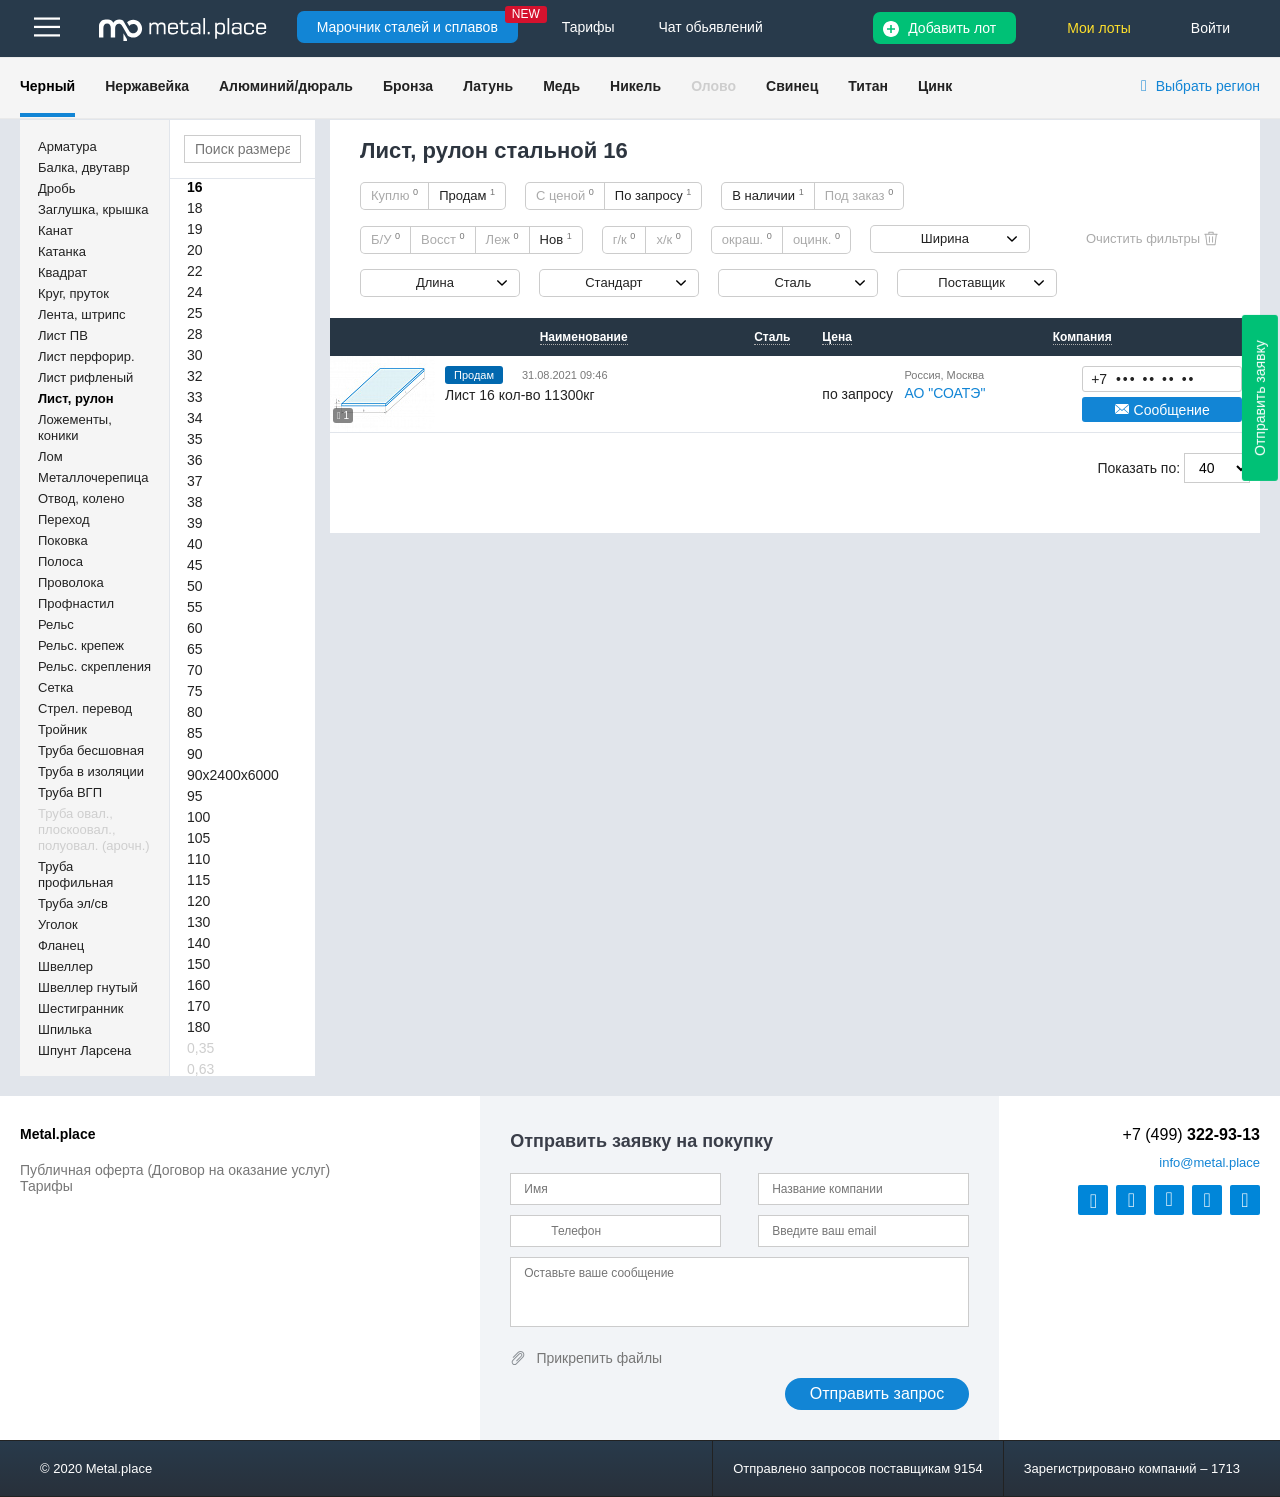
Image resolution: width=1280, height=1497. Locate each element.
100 (198, 817)
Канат (55, 230)
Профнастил (76, 603)
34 (195, 418)
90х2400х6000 (233, 775)
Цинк (935, 86)
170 (198, 1006)
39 (195, 523)
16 (195, 187)
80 (195, 712)
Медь (561, 86)
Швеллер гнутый (88, 987)
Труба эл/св (73, 903)
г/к (624, 239)
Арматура (67, 146)
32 (195, 376)
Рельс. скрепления (94, 666)
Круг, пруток (73, 293)
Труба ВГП (70, 792)
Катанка (62, 251)
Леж (502, 239)
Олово (713, 86)
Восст (443, 239)
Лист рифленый (85, 377)
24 (195, 292)
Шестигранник (80, 1008)
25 (195, 313)
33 (195, 397)
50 (195, 586)
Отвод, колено (81, 498)
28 (195, 334)
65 (195, 649)
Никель (635, 86)
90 (195, 754)
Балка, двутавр (84, 167)
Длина (435, 282)
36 (195, 460)
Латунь (488, 86)
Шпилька (65, 1029)
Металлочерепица (93, 477)
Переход (64, 519)
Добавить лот (952, 28)
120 (198, 901)
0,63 (200, 1069)
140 (198, 943)
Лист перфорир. (86, 356)
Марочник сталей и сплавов (407, 27)
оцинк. (816, 239)
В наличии (768, 195)
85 (195, 733)
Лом (50, 456)
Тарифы (46, 1186)
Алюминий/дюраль (286, 86)
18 (195, 208)
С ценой (565, 195)
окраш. (747, 239)
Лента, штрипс (82, 314)
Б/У (385, 239)
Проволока (71, 582)
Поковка (63, 540)
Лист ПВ (63, 335)
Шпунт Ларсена (84, 1050)
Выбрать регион (1208, 86)
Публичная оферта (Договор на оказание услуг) (175, 1170)
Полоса (60, 561)
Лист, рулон (76, 398)
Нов (556, 239)
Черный (47, 86)
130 (198, 922)
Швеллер (65, 966)
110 (198, 859)
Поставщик (971, 282)
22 (195, 271)
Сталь (792, 282)
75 (195, 691)
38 (195, 502)
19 (195, 229)
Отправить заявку (1260, 398)
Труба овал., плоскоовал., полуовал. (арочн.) (94, 829)
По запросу (653, 195)
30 (195, 355)
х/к (668, 239)
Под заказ (859, 195)
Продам (467, 195)
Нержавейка (147, 86)
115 (198, 880)
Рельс (56, 624)
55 (195, 607)
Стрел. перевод (85, 708)
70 (195, 670)
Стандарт (613, 282)
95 (195, 796)
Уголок (58, 924)
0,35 (200, 1048)
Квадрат (62, 272)
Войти (1210, 28)
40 (195, 544)
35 (195, 439)
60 (195, 628)
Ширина (945, 238)
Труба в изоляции (91, 771)
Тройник (62, 729)
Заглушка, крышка (93, 209)
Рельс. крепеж (81, 645)
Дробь (56, 188)
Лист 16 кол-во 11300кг (519, 395)
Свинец (792, 86)
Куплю (394, 195)
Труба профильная (75, 874)
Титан (868, 86)
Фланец (61, 945)
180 (198, 1027)
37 (195, 481)
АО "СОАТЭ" (944, 393)
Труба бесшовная (91, 750)
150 (198, 964)
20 (195, 250)
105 (198, 838)
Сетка (55, 687)
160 (198, 985)
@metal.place (1209, 1162)
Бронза (408, 86)
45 (195, 565)
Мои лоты (1099, 28)
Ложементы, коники (75, 427)
